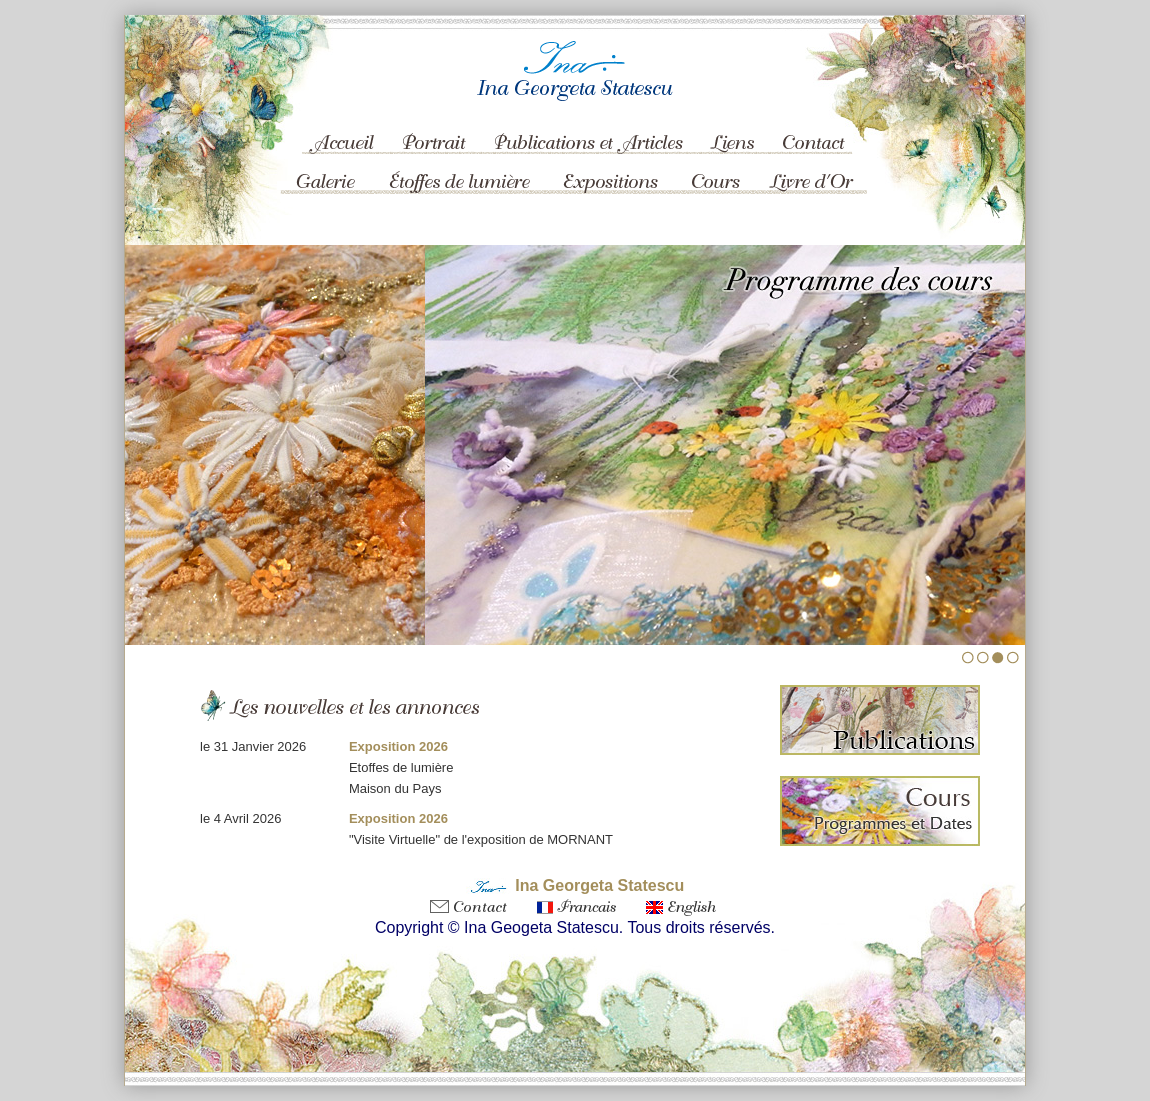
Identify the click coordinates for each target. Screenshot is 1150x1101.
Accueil (335, 128)
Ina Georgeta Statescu (599, 885)
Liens (732, 128)
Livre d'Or (810, 180)
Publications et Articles (590, 128)
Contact (815, 128)
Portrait (437, 128)
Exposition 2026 (398, 746)
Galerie (323, 180)
